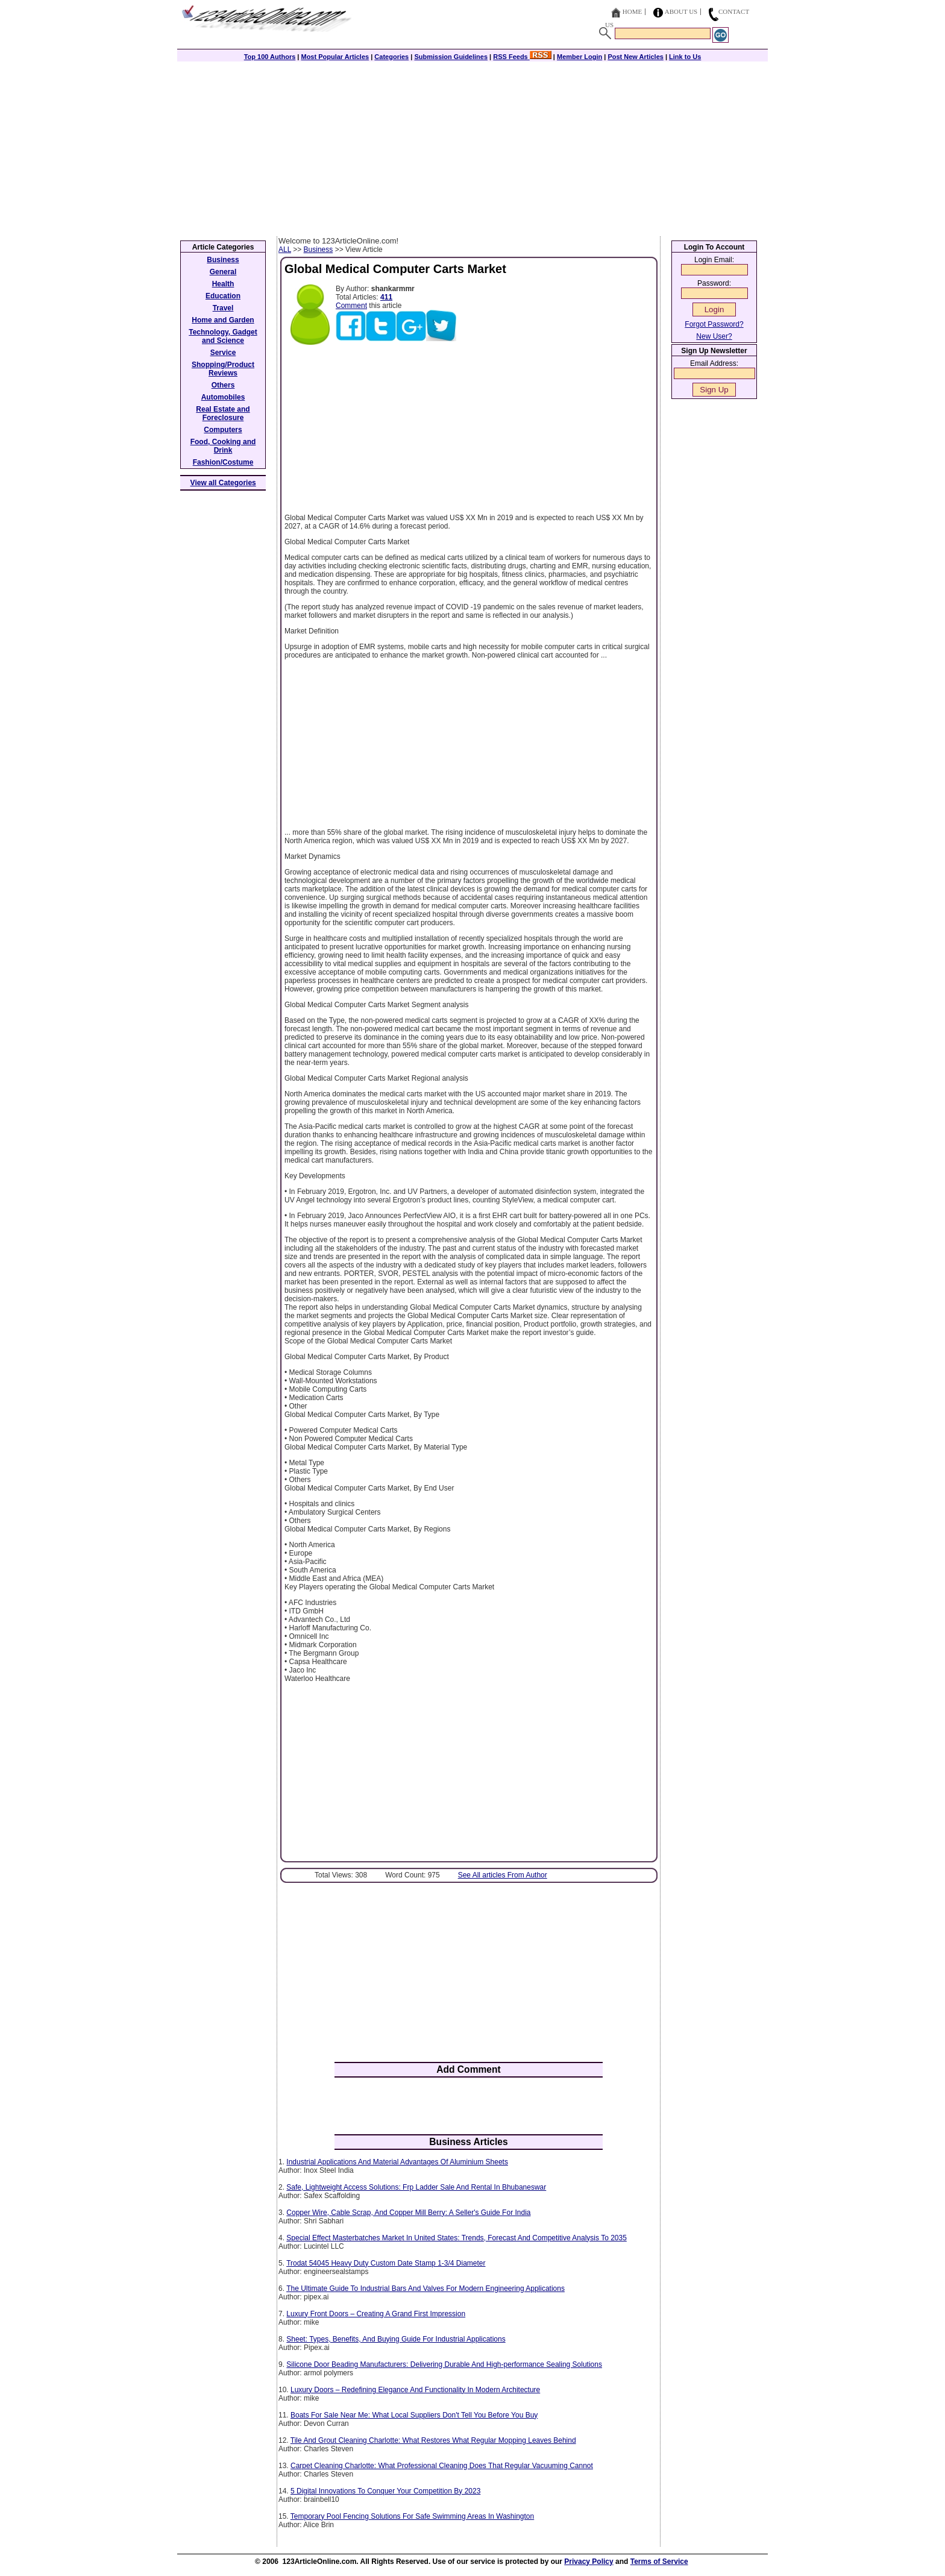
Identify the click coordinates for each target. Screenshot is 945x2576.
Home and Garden (223, 320)
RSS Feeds (522, 56)
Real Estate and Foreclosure (223, 413)
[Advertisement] (472, 145)
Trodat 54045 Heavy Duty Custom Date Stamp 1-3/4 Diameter (385, 2263)
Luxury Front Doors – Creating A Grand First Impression (375, 2314)
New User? (714, 336)
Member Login (579, 56)
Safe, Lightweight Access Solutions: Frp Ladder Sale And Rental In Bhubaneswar (416, 2187)
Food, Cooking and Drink (223, 446)
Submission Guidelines (451, 56)
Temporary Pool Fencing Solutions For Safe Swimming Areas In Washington (412, 2516)
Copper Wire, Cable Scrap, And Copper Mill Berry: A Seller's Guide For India (408, 2212)
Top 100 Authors (270, 56)
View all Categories (223, 483)
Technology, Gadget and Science (223, 336)
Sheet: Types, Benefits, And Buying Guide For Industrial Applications (395, 2339)
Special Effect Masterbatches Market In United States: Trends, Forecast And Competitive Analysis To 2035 (456, 2238)
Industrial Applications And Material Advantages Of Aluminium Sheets (397, 2162)
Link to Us (685, 56)
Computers (223, 430)
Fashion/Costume (223, 462)
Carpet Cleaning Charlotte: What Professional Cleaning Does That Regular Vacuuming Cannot (441, 2465)
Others (223, 385)
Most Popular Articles (335, 56)
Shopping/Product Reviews (223, 368)
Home (632, 11)
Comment (351, 305)
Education (223, 296)
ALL (284, 249)
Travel (223, 308)
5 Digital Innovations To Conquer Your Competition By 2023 (385, 2491)
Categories (391, 56)
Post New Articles (636, 56)
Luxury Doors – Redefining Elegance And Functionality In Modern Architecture (415, 2390)
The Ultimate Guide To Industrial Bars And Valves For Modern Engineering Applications (425, 2288)
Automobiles (223, 397)
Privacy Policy (588, 2561)
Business (318, 249)
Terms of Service (659, 2561)
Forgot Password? (714, 324)
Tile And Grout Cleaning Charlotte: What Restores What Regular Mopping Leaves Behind (433, 2440)
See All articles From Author (502, 1875)
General (223, 272)
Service (223, 352)
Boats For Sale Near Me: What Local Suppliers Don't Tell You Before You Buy (414, 2415)
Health (223, 284)
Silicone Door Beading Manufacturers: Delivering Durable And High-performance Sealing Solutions (444, 2364)
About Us (681, 11)
